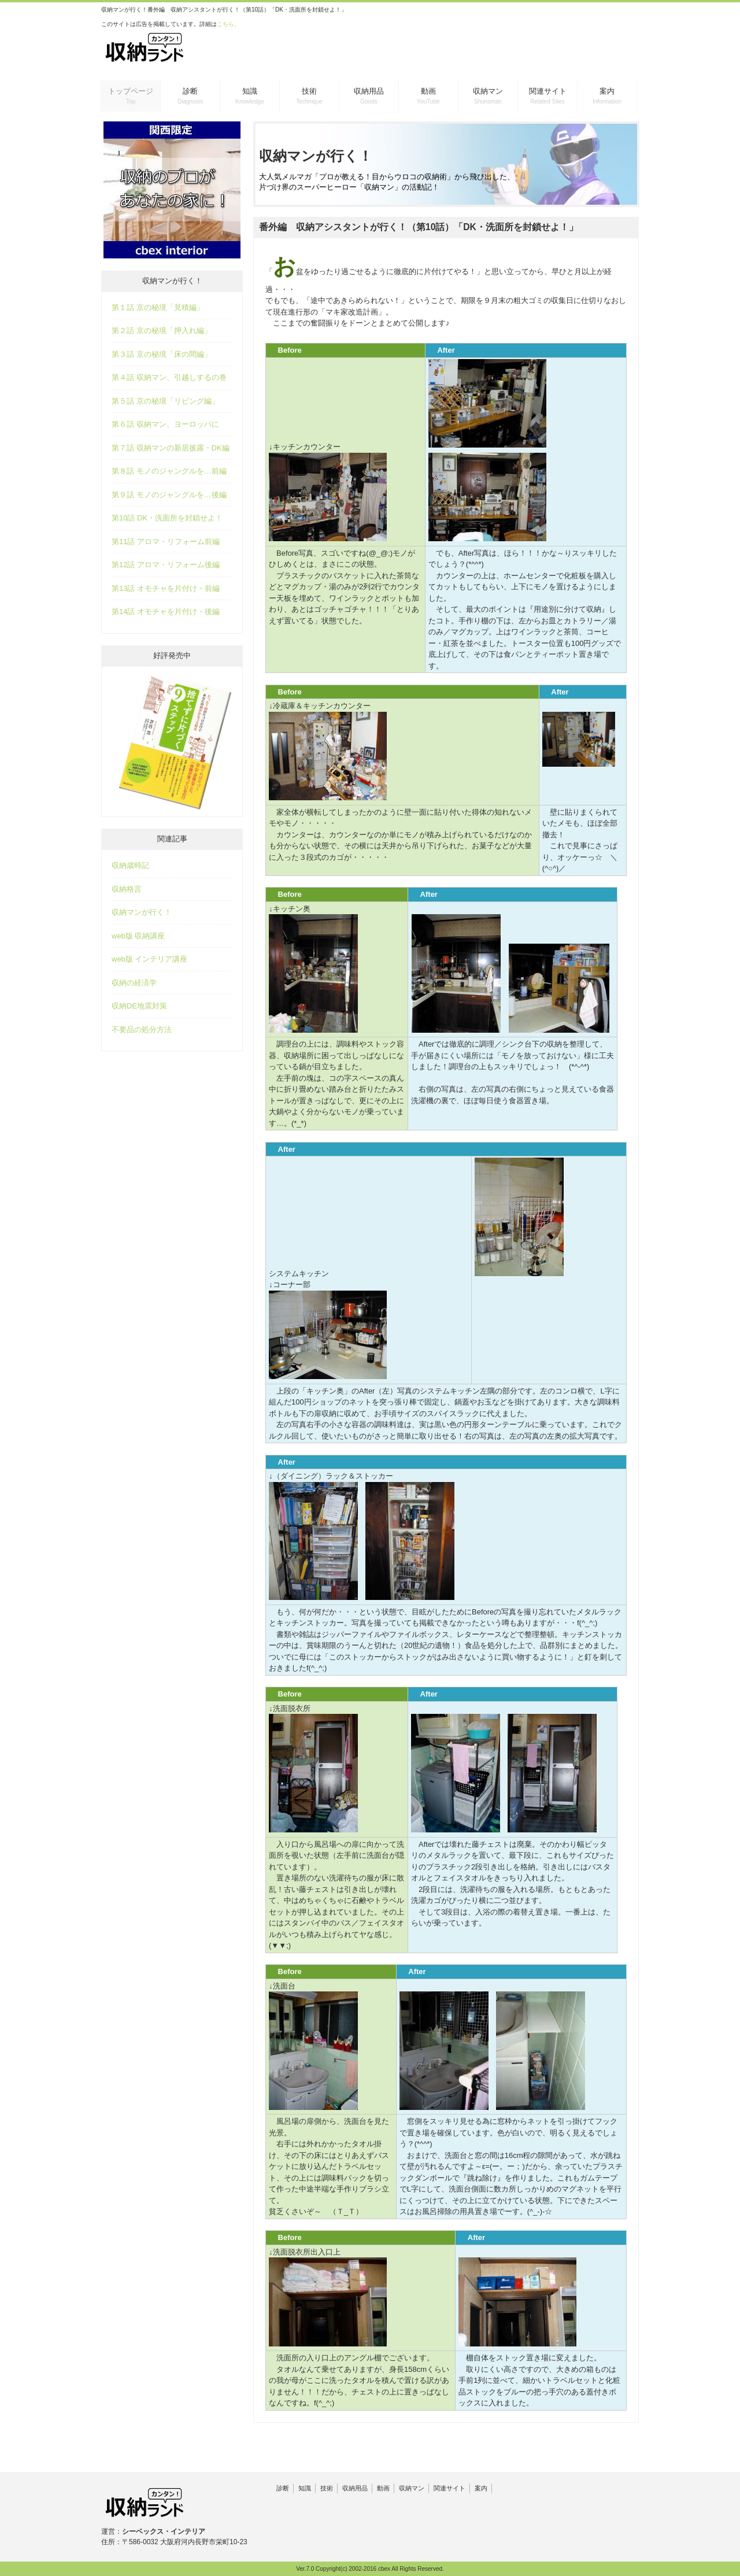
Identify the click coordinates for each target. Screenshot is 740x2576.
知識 (304, 2488)
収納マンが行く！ (142, 912)
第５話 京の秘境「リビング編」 (165, 401)
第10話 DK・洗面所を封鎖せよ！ (167, 517)
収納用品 (355, 2488)
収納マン (411, 2488)
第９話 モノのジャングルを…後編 (169, 494)
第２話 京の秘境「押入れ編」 (162, 330)
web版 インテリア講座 (149, 959)
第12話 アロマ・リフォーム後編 (166, 564)
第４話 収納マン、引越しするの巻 (169, 377)
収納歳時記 (130, 865)
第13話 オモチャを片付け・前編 (166, 588)
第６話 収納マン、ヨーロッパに (165, 424)
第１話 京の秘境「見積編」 (158, 307)
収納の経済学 (134, 982)
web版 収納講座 (138, 936)
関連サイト (449, 2488)
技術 (326, 2488)
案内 (481, 2488)
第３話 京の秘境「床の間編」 (162, 354)
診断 (282, 2488)
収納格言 (127, 889)
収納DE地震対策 (139, 1005)
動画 (383, 2488)
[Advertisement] (500, 45)
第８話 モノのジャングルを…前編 (169, 471)
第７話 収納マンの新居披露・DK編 (171, 447)
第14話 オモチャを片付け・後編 (166, 611)
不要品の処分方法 (142, 1029)
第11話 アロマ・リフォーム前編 (166, 541)
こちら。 (228, 24)
